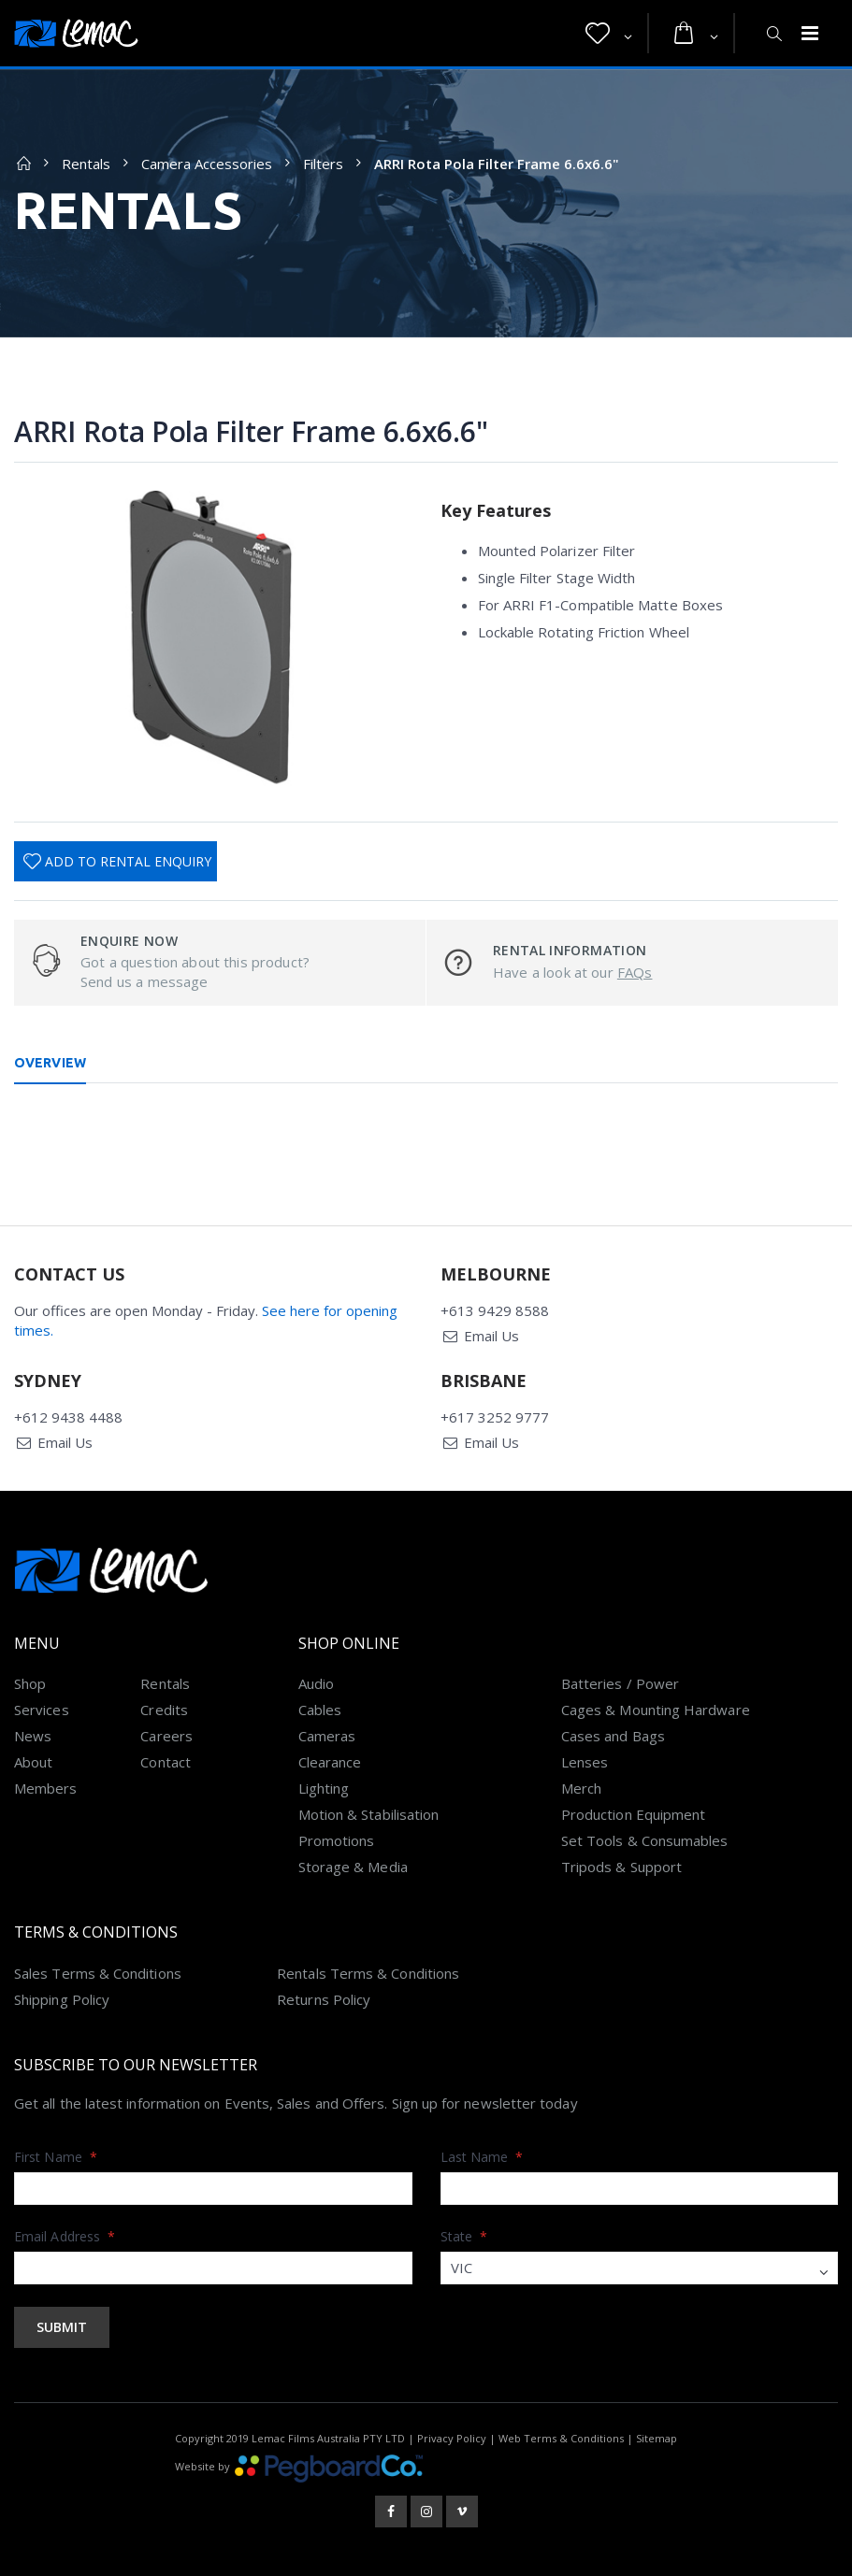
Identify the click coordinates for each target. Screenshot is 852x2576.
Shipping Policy (61, 1999)
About (33, 1762)
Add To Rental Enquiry (128, 861)
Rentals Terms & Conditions (368, 1973)
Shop (30, 1683)
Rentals (86, 163)
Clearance (330, 1762)
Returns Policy (323, 1999)
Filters (323, 163)
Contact (165, 1762)
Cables (319, 1709)
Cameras (327, 1735)
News (32, 1735)
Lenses (584, 1762)
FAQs (635, 972)
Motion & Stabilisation (369, 1814)
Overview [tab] (50, 1062)
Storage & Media (353, 1866)
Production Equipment (633, 1814)
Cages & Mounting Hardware (655, 1709)
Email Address (64, 2236)
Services (41, 1709)
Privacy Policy (451, 2438)
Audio (316, 1683)
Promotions (336, 1840)
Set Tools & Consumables (645, 1840)
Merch (581, 1788)
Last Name (482, 2157)
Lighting (324, 1788)
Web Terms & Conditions (561, 2438)
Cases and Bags (613, 1735)
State (464, 2236)
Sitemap (656, 2438)
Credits (164, 1709)
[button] (608, 34)
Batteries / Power (620, 1683)
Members (46, 1788)
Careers (166, 1735)
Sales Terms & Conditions (97, 1973)
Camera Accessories (206, 163)
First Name (55, 2157)
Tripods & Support (621, 1866)
